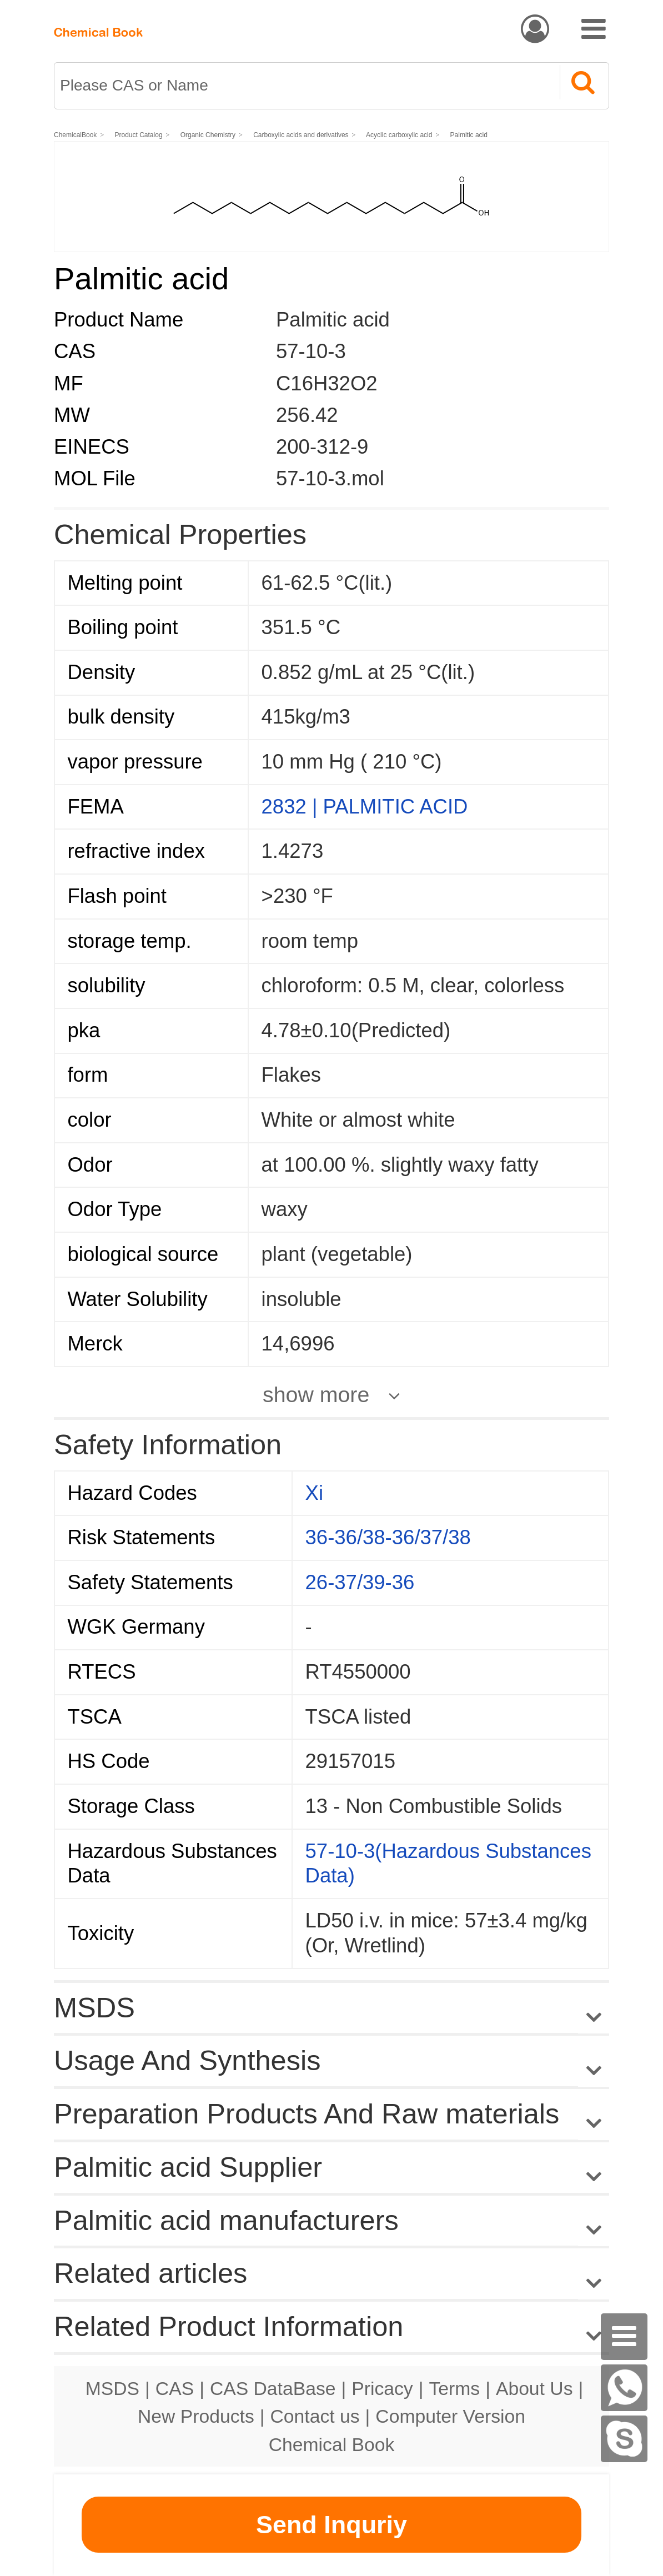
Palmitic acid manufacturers (226, 2220)
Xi (314, 1493)
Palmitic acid (469, 135)
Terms (454, 2388)
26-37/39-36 (360, 1582)
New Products (196, 2416)
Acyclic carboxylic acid (399, 135)
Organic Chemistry (207, 135)
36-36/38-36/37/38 (388, 1537)
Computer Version (450, 2416)
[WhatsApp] (624, 2387)
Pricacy (382, 2388)
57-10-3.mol (330, 478)
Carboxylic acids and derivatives (300, 135)
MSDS (112, 2388)
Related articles (331, 2274)
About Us (534, 2388)
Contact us (315, 2416)
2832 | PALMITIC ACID (365, 806)
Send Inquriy (331, 2524)
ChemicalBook (75, 135)
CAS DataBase (273, 2388)
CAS (174, 2388)
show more (316, 1394)
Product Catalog (139, 135)
